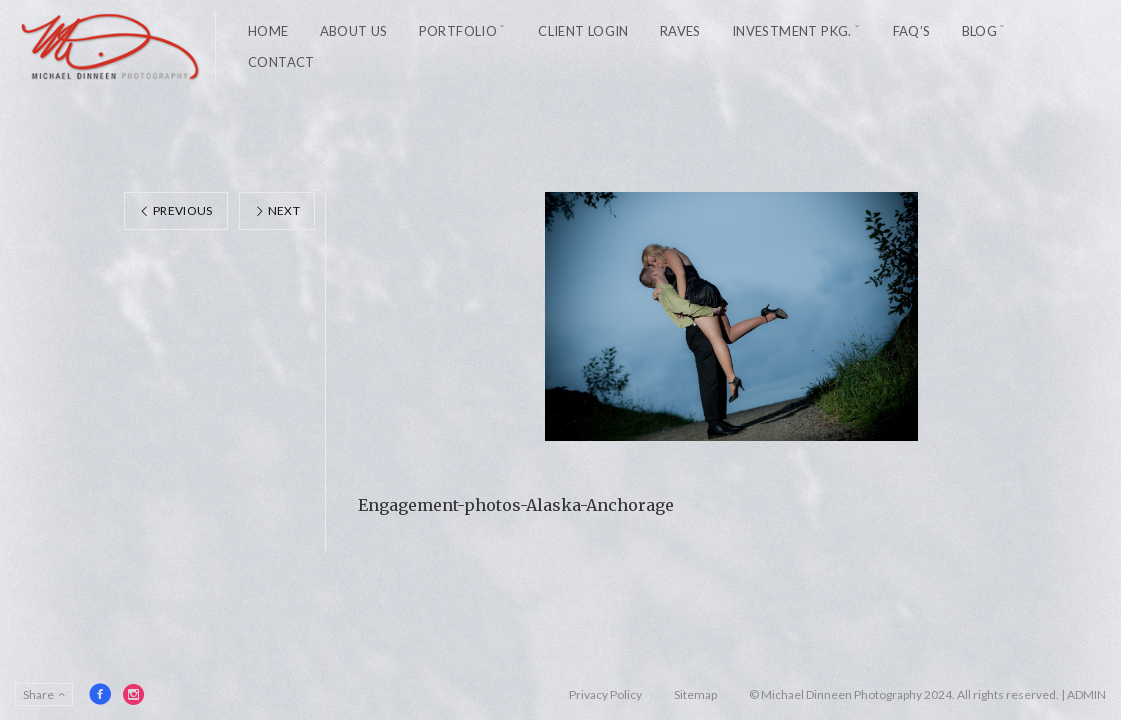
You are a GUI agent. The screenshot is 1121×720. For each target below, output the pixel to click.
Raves (680, 31)
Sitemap (695, 694)
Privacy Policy (605, 694)
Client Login (583, 31)
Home (268, 31)
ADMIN (1086, 694)
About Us (354, 31)
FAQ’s (912, 31)
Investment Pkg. (792, 31)
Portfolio (458, 31)
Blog (980, 31)
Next (277, 210)
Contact (281, 62)
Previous (176, 210)
